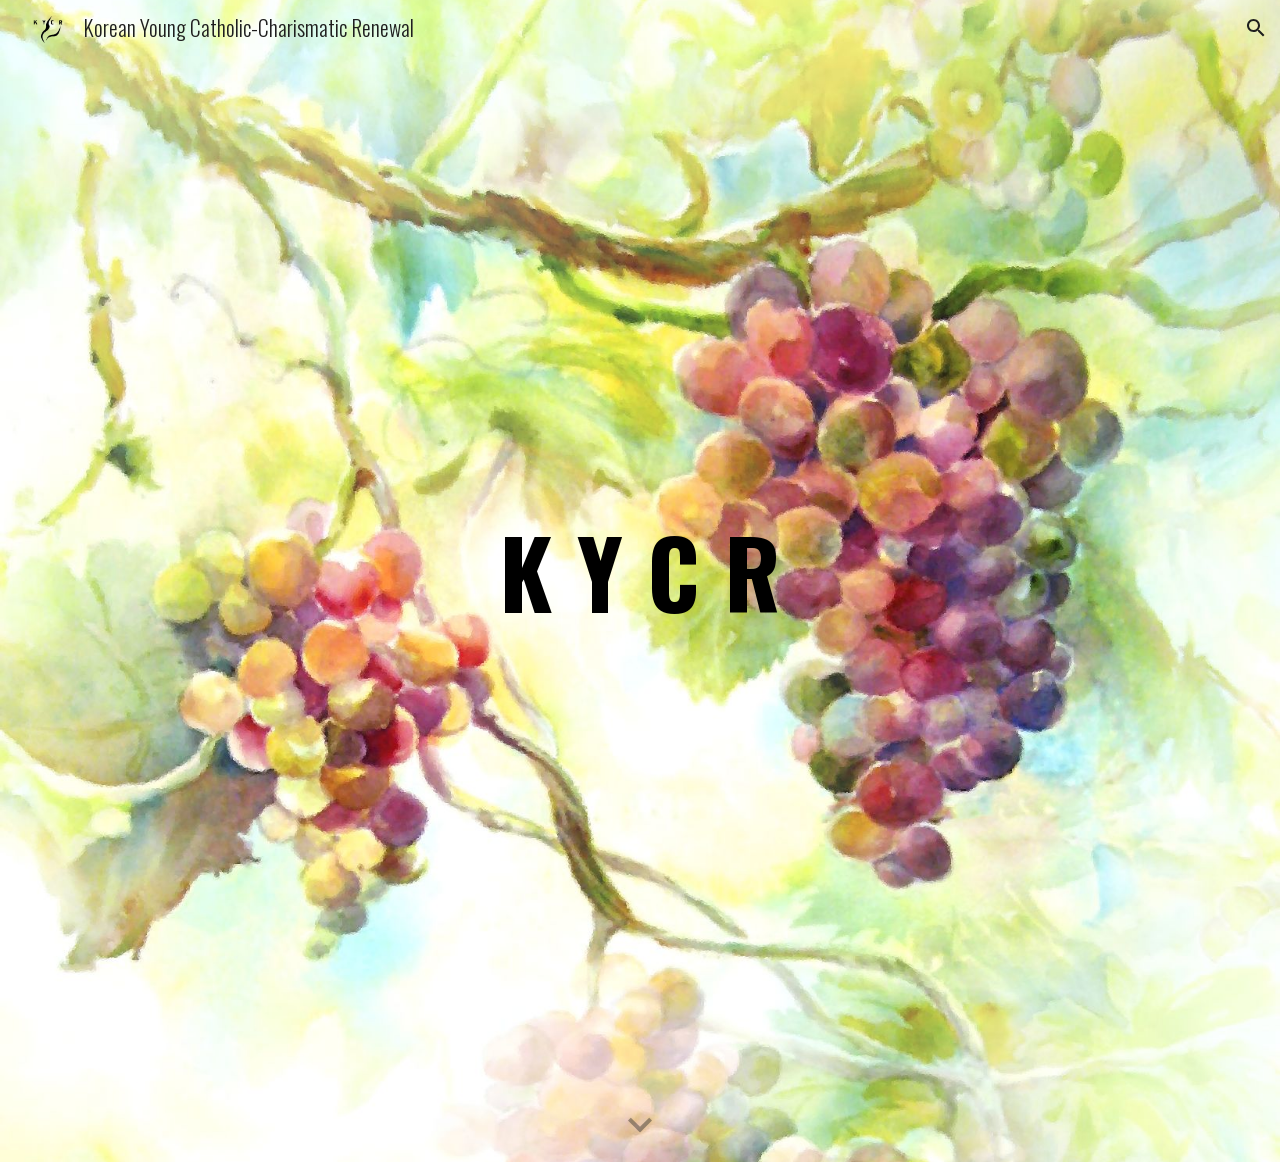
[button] (1256, 28)
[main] (640, 580)
